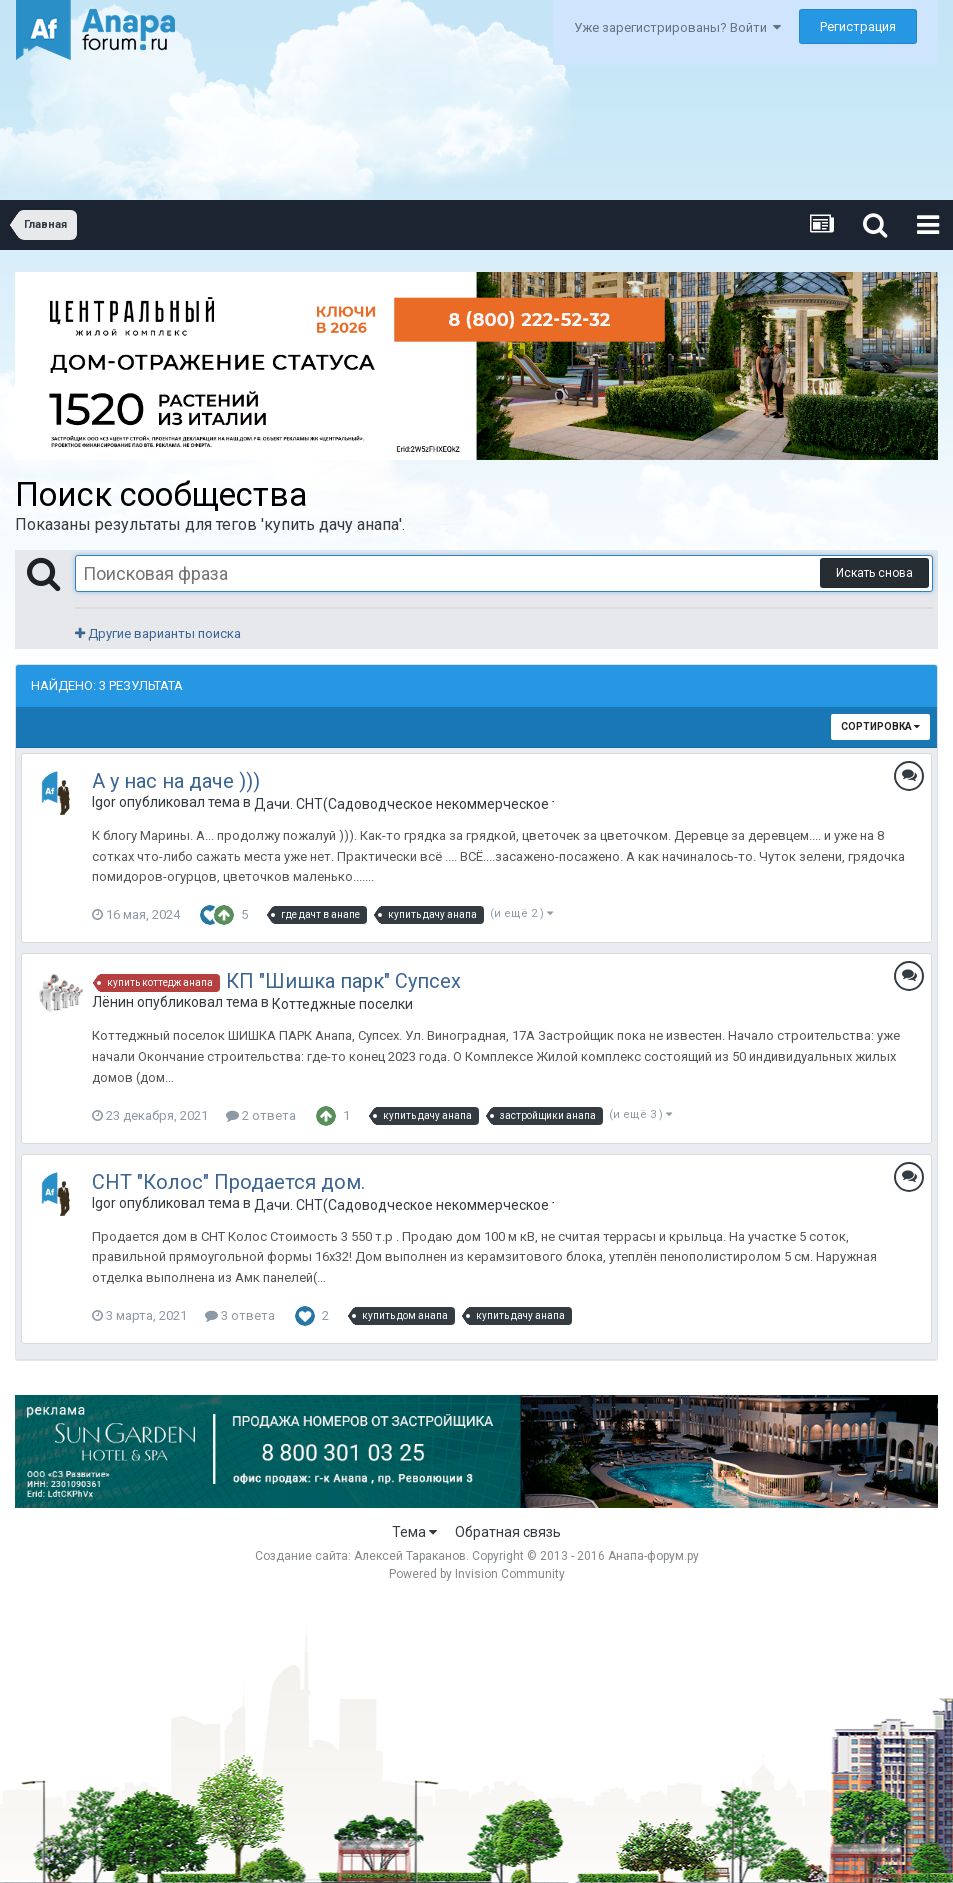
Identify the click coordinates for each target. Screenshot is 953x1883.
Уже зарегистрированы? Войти (677, 27)
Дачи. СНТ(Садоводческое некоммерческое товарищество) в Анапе (404, 804)
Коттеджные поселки (342, 1004)
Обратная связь (508, 1532)
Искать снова (874, 573)
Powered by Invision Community (477, 1574)
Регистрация (858, 26)
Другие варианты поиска (158, 633)
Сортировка (880, 726)
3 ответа (240, 1315)
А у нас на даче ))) (176, 781)
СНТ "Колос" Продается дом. (228, 1182)
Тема (414, 1532)
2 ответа (261, 1115)
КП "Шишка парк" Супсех (343, 981)
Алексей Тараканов (410, 1556)
